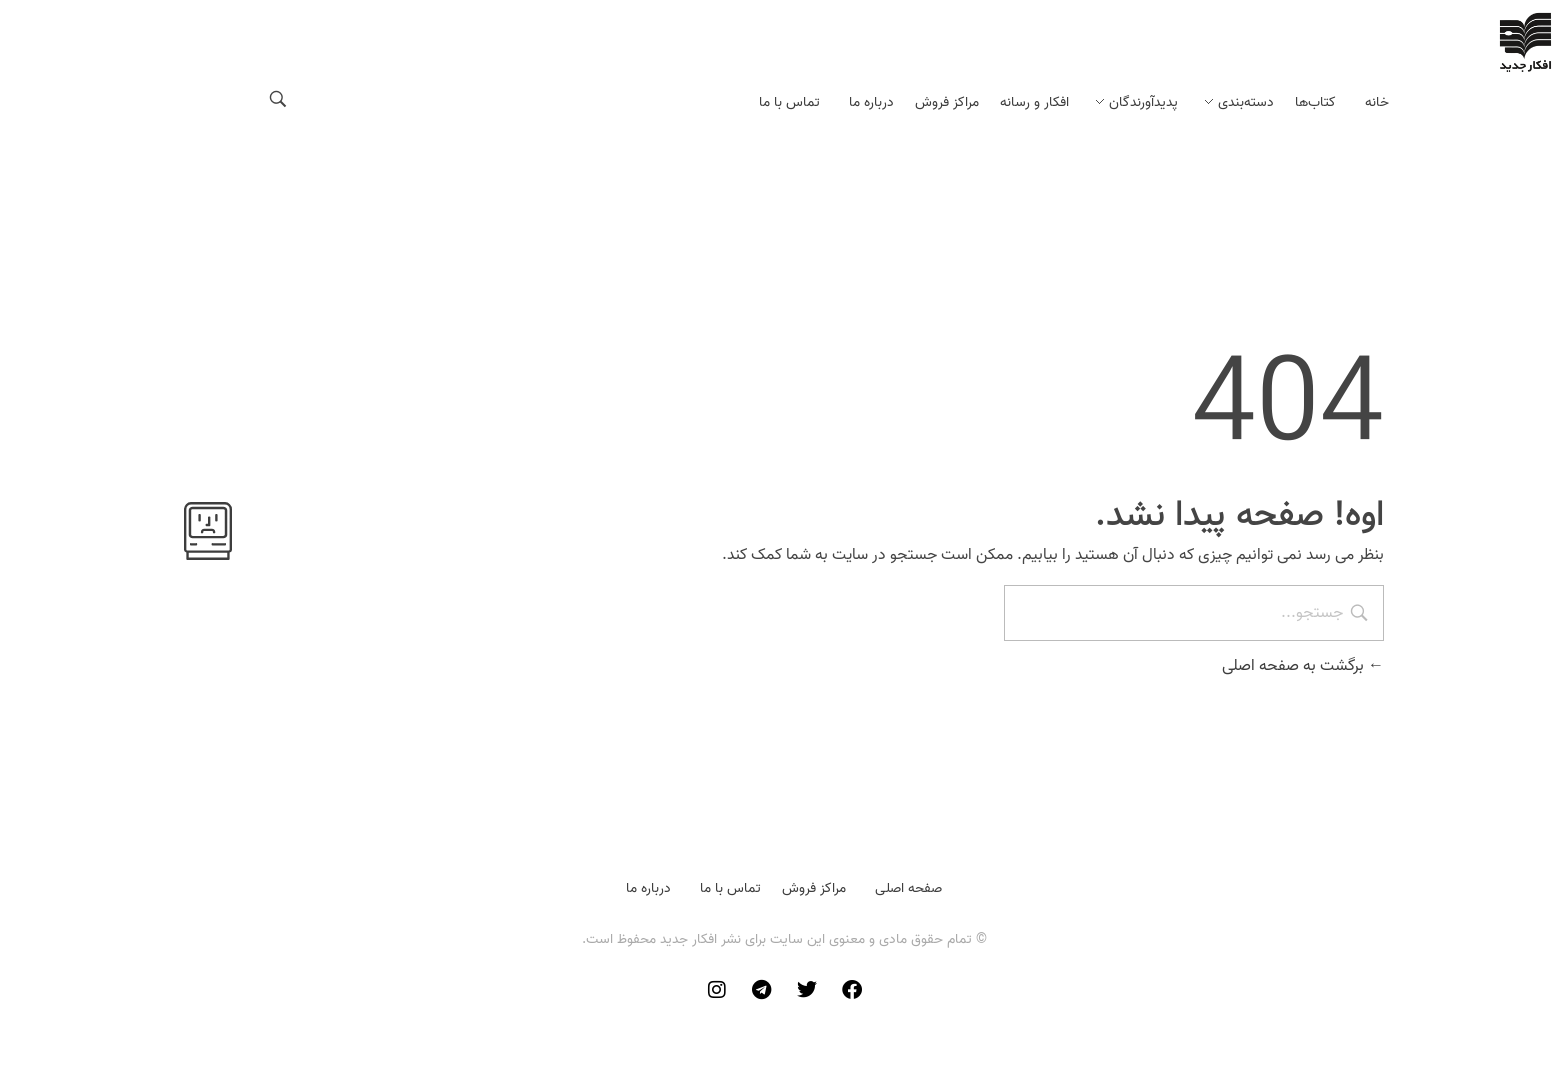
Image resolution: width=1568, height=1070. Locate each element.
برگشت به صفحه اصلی (1303, 666)
